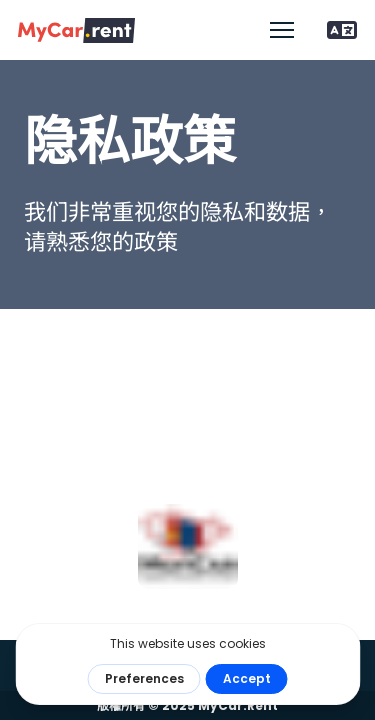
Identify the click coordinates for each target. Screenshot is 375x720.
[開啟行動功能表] (282, 30)
